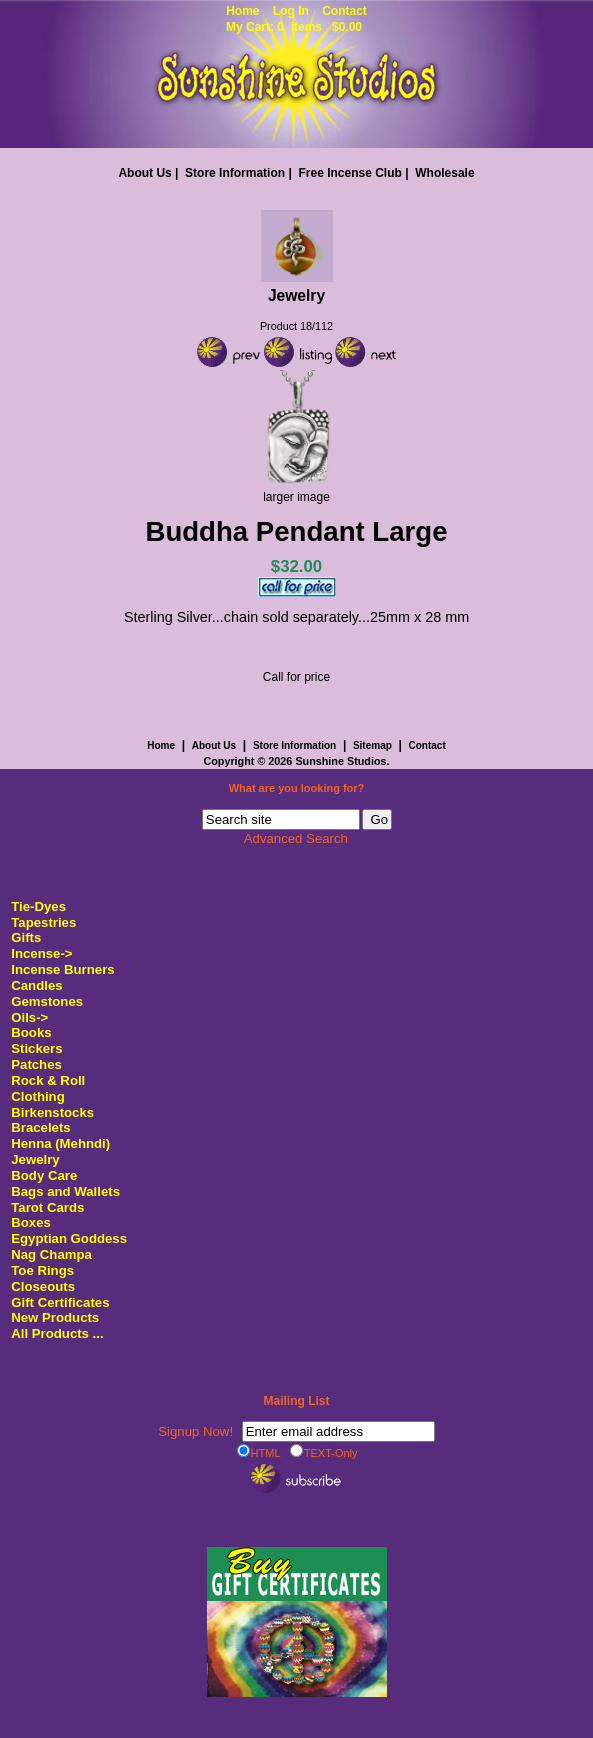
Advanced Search (296, 838)
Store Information (235, 173)
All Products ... (57, 1333)
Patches (36, 1064)
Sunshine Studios (340, 761)
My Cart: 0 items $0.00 (294, 27)
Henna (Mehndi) (60, 1143)
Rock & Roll (48, 1080)
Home (242, 11)
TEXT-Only (324, 1452)
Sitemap (372, 745)
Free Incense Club (349, 173)
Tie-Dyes (38, 906)
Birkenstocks (52, 1112)
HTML (259, 1452)
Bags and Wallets (65, 1191)
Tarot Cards (47, 1207)
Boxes (31, 1222)
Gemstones (47, 1001)
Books (31, 1032)
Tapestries (43, 922)
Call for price (296, 677)
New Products (55, 1317)
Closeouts (43, 1286)
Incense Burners (62, 969)
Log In (291, 11)
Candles (36, 985)
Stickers (36, 1048)
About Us (144, 173)
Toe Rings (42, 1270)
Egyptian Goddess (69, 1238)
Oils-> (29, 1017)
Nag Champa (51, 1254)
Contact (344, 11)
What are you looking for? (297, 789)
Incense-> (41, 953)
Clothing (37, 1096)
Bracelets (40, 1127)
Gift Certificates (60, 1302)
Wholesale (444, 173)
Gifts (26, 937)
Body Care (44, 1175)
